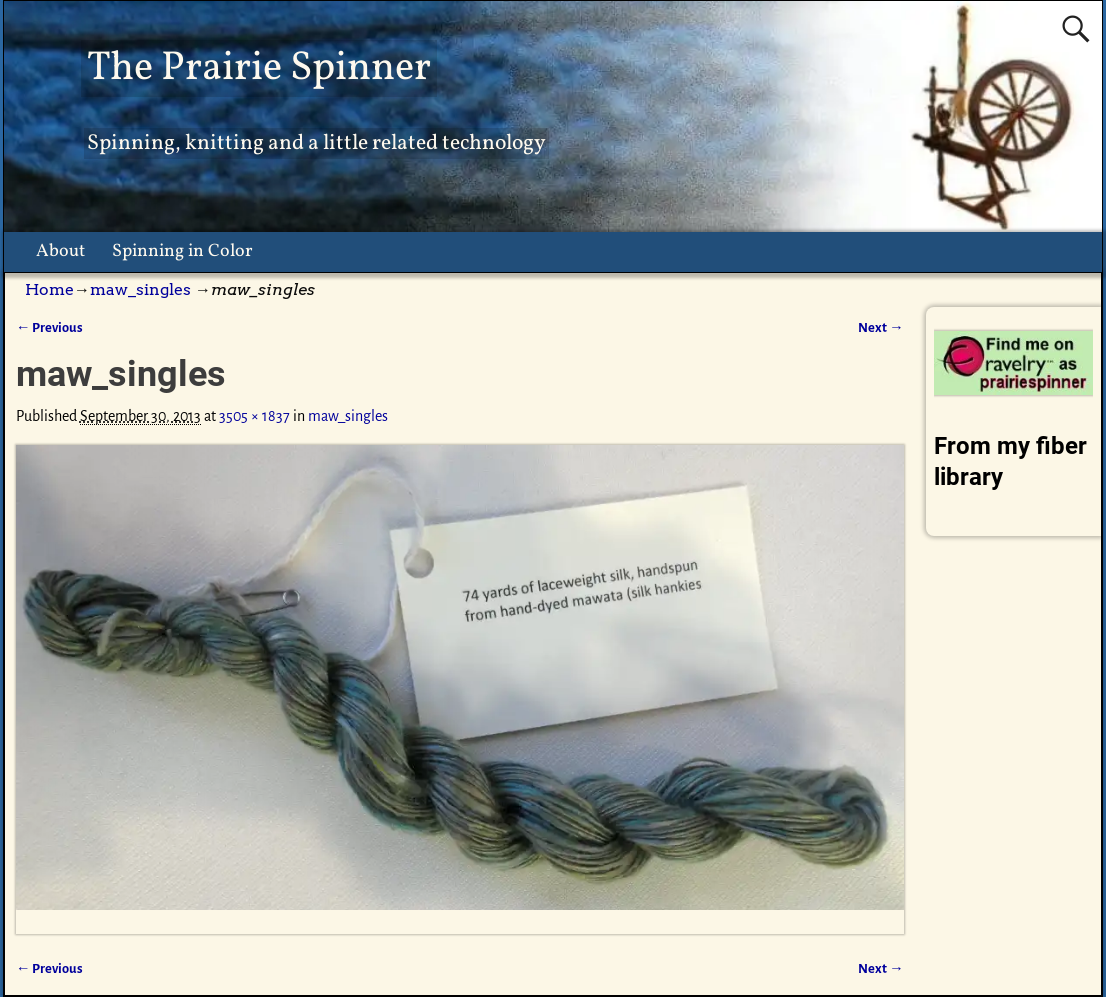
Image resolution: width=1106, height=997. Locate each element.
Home (49, 289)
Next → (880, 327)
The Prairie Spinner (259, 68)
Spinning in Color (182, 251)
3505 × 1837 (254, 416)
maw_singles (140, 289)
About (60, 251)
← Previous (49, 327)
